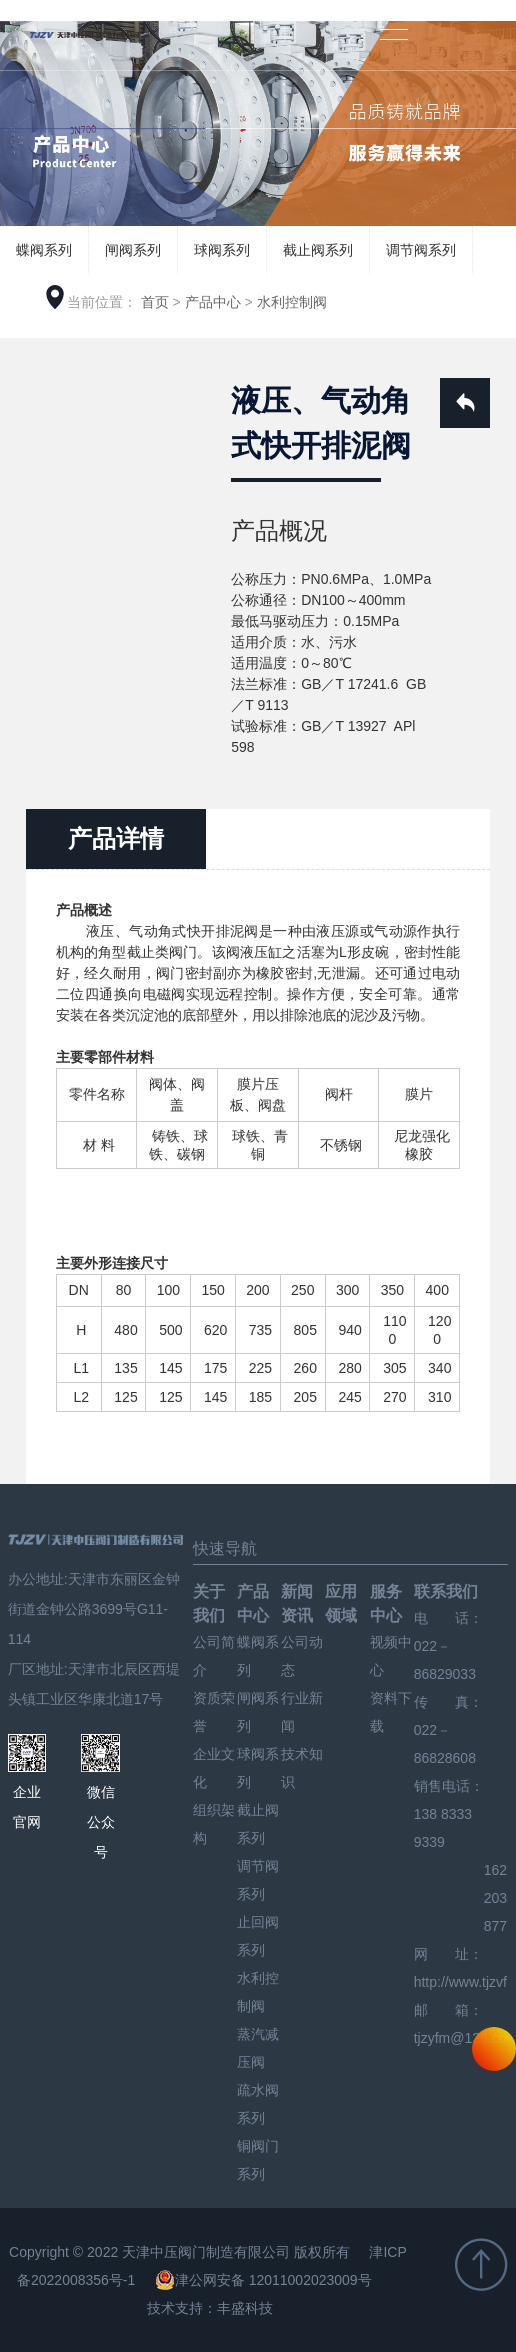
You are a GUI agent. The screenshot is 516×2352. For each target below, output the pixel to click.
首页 (155, 302)
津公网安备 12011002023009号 (263, 2280)
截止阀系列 (318, 250)
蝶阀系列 (44, 250)
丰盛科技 (245, 2308)
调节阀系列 (421, 250)
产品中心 (213, 302)
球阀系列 (222, 250)
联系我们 (446, 1591)
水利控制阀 (292, 302)
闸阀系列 (133, 250)
